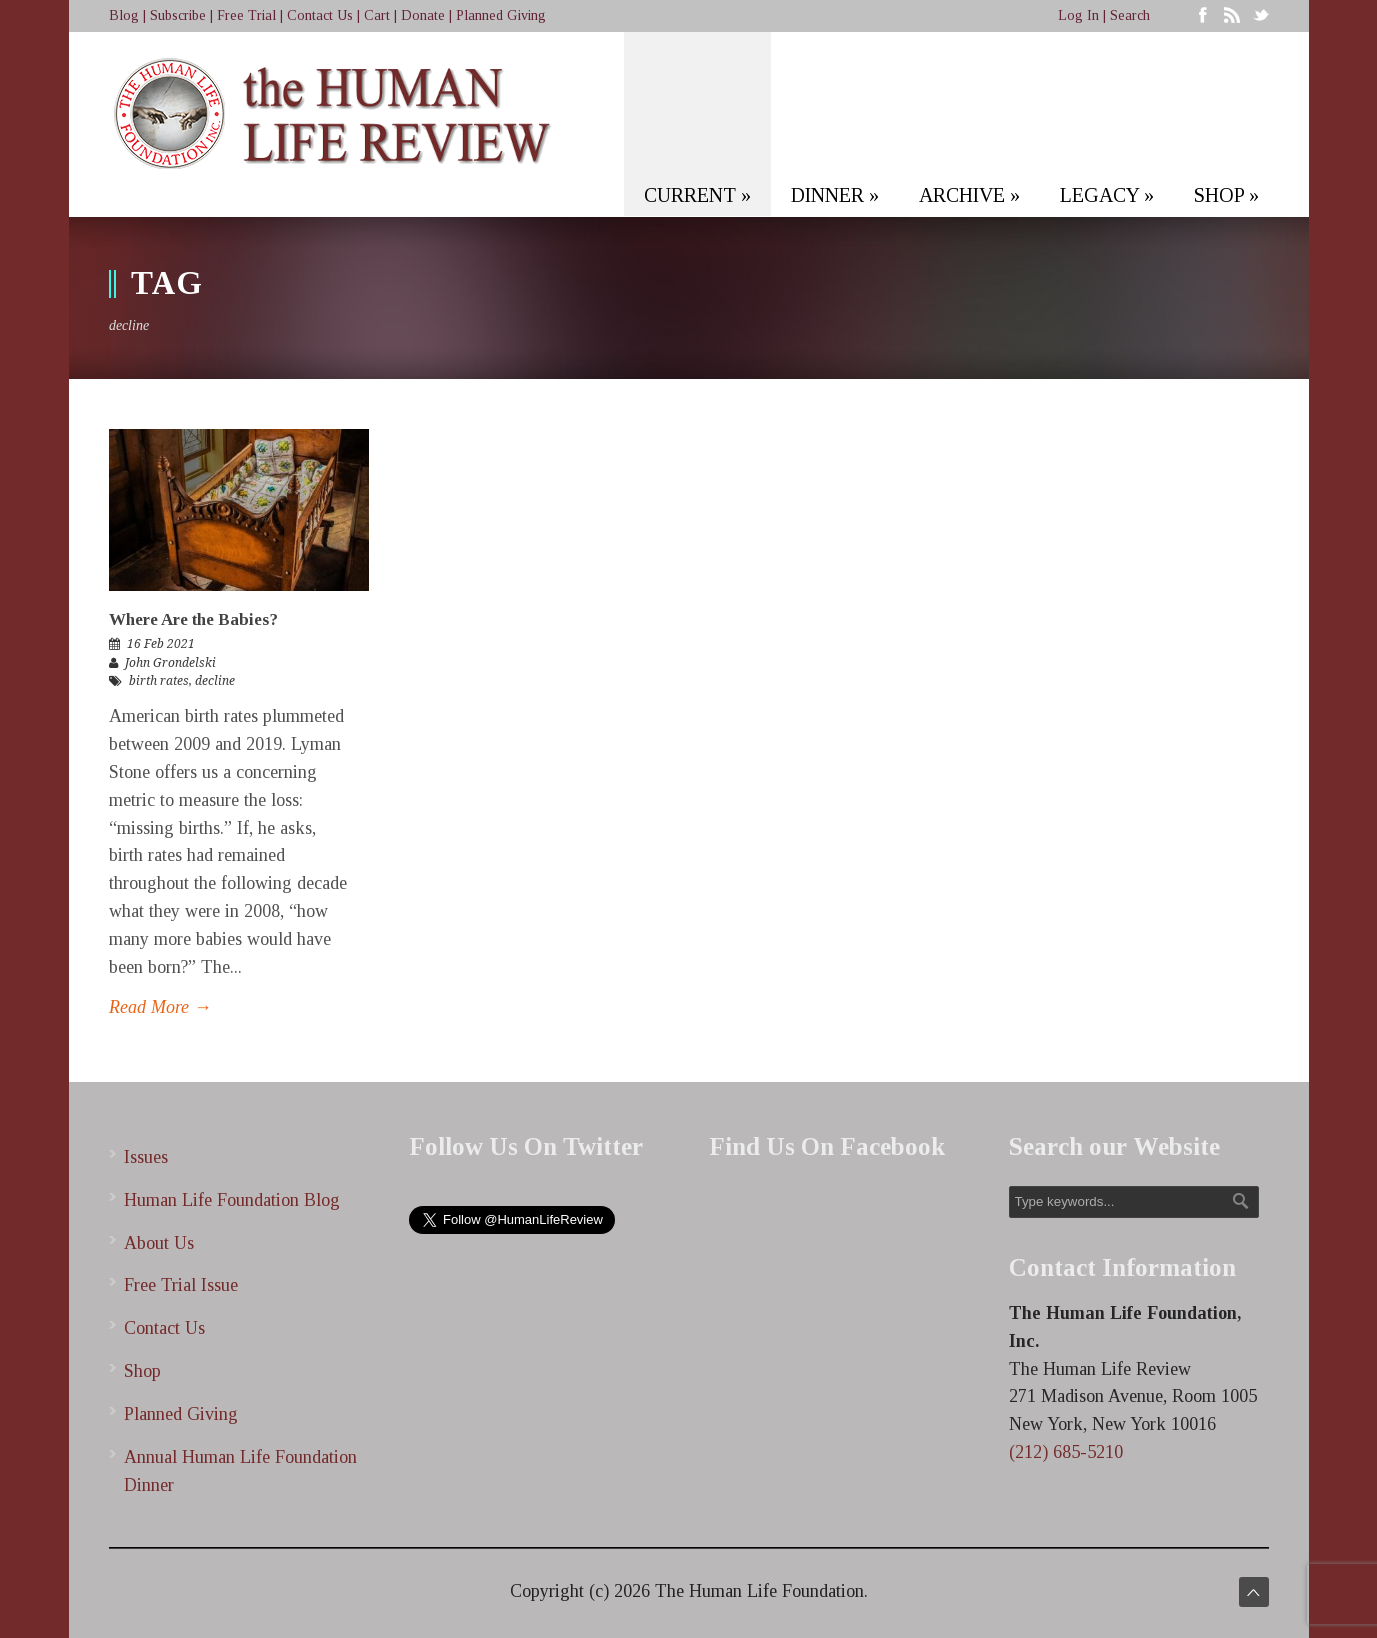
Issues (146, 1157)
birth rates (159, 681)
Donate (423, 15)
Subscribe (178, 15)
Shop (142, 1371)
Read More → (160, 1007)
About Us (159, 1243)
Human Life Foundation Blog (232, 1200)
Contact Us (320, 15)
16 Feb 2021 (161, 644)
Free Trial (246, 15)
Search (1130, 15)
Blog (124, 15)
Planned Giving (501, 15)
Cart (377, 15)
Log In (1078, 15)
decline (215, 681)
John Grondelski (170, 663)
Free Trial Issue (181, 1285)
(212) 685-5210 (1066, 1452)
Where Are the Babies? (193, 619)
